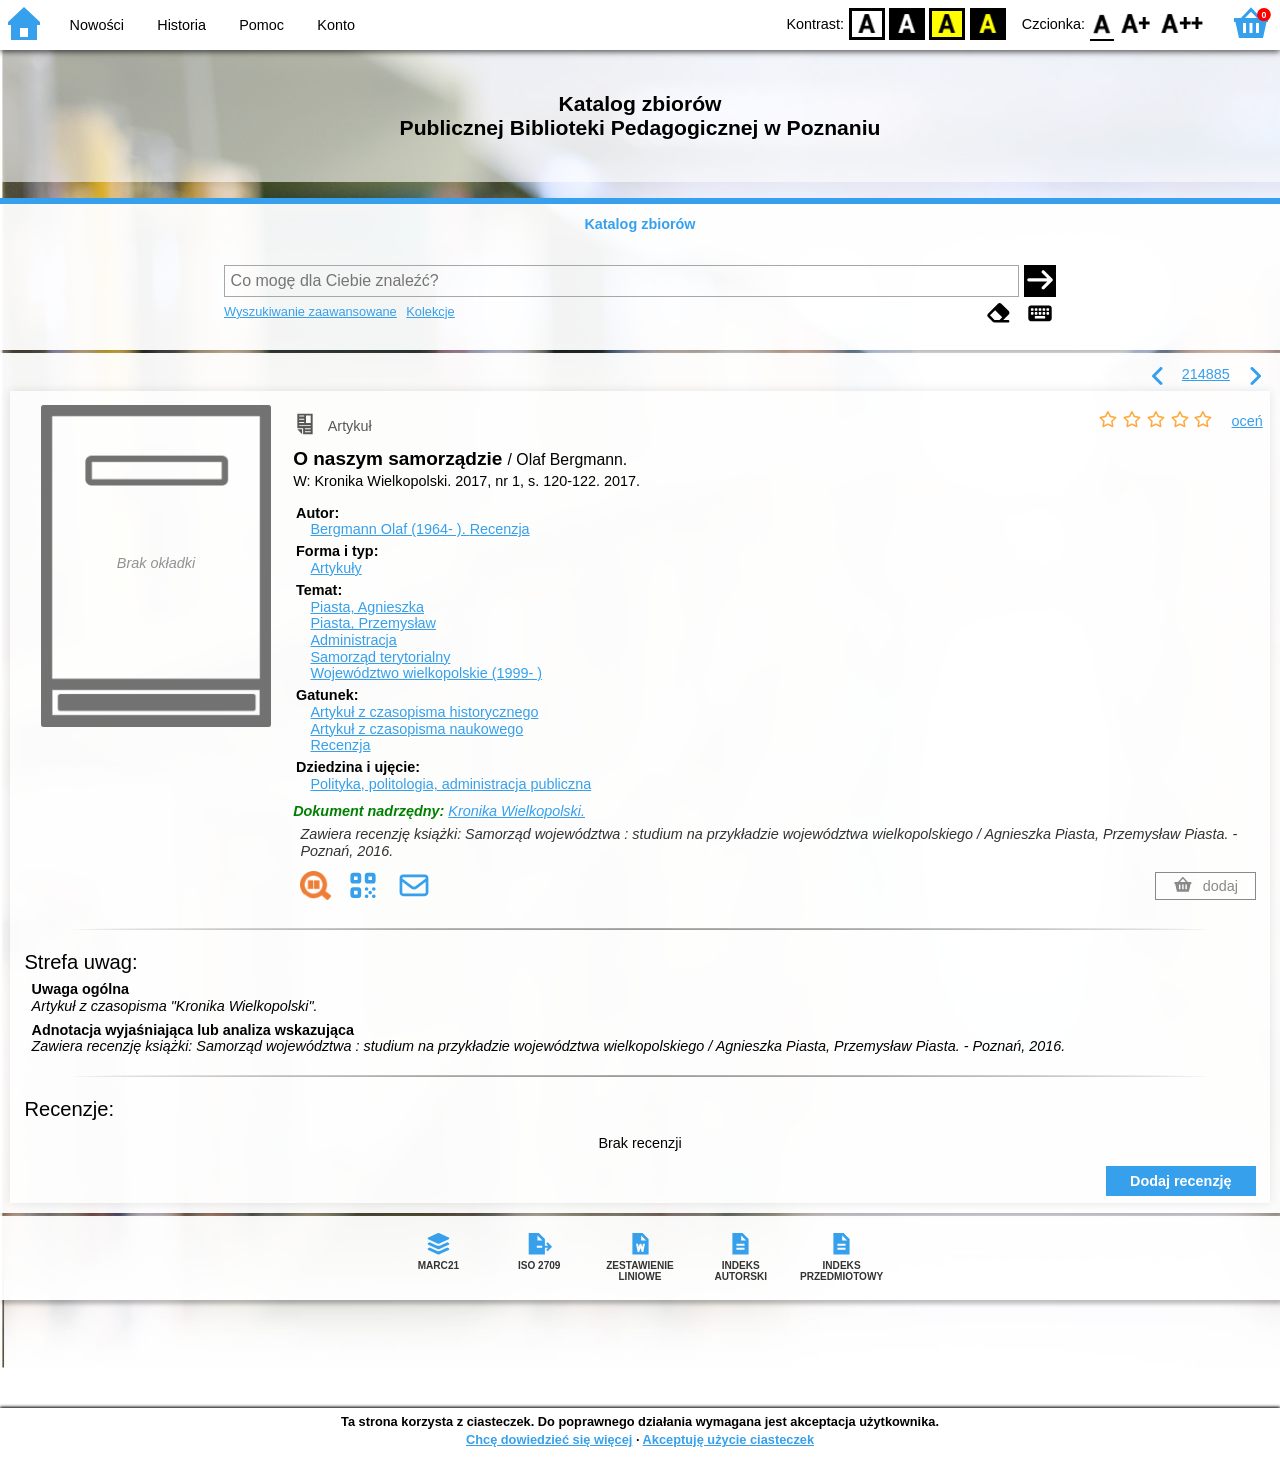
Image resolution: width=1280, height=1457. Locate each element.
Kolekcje (430, 311)
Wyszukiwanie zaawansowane (310, 311)
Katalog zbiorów (639, 224)
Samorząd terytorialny (380, 657)
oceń (1247, 421)
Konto (336, 25)
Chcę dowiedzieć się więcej (549, 1439)
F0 (1101, 22)
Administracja (353, 640)
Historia (181, 25)
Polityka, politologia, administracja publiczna (450, 784)
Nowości (97, 25)
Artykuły (335, 568)
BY (987, 22)
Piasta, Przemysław (373, 623)
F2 (1182, 22)
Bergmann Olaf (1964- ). (419, 529)
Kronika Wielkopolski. (516, 811)
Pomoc (261, 25)
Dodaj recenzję (1181, 1181)
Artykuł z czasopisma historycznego (424, 712)
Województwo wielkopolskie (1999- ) (426, 673)
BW (907, 22)
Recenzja (340, 745)
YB (947, 22)
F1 (1136, 22)
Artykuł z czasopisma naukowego (416, 729)
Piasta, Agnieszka (367, 607)
